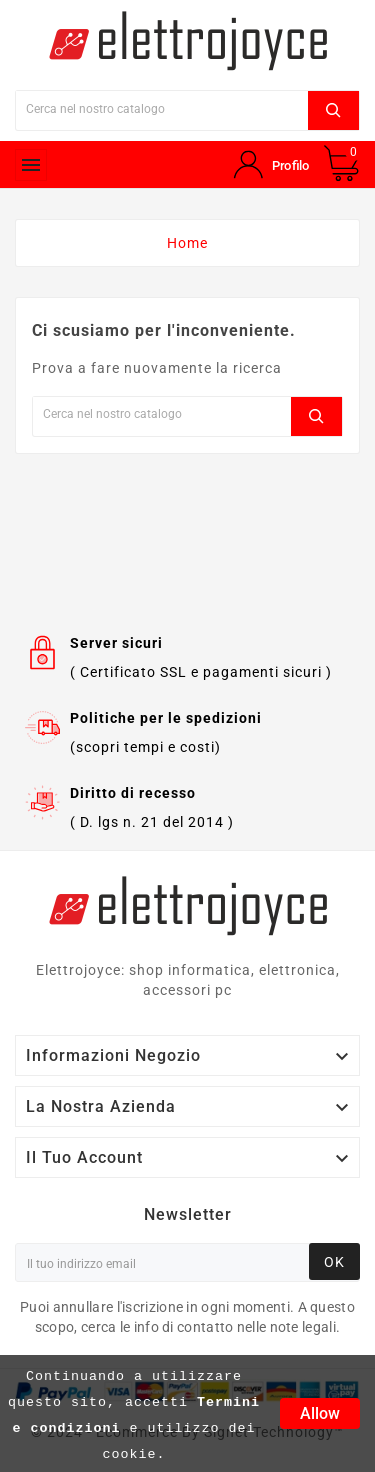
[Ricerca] (162, 108)
